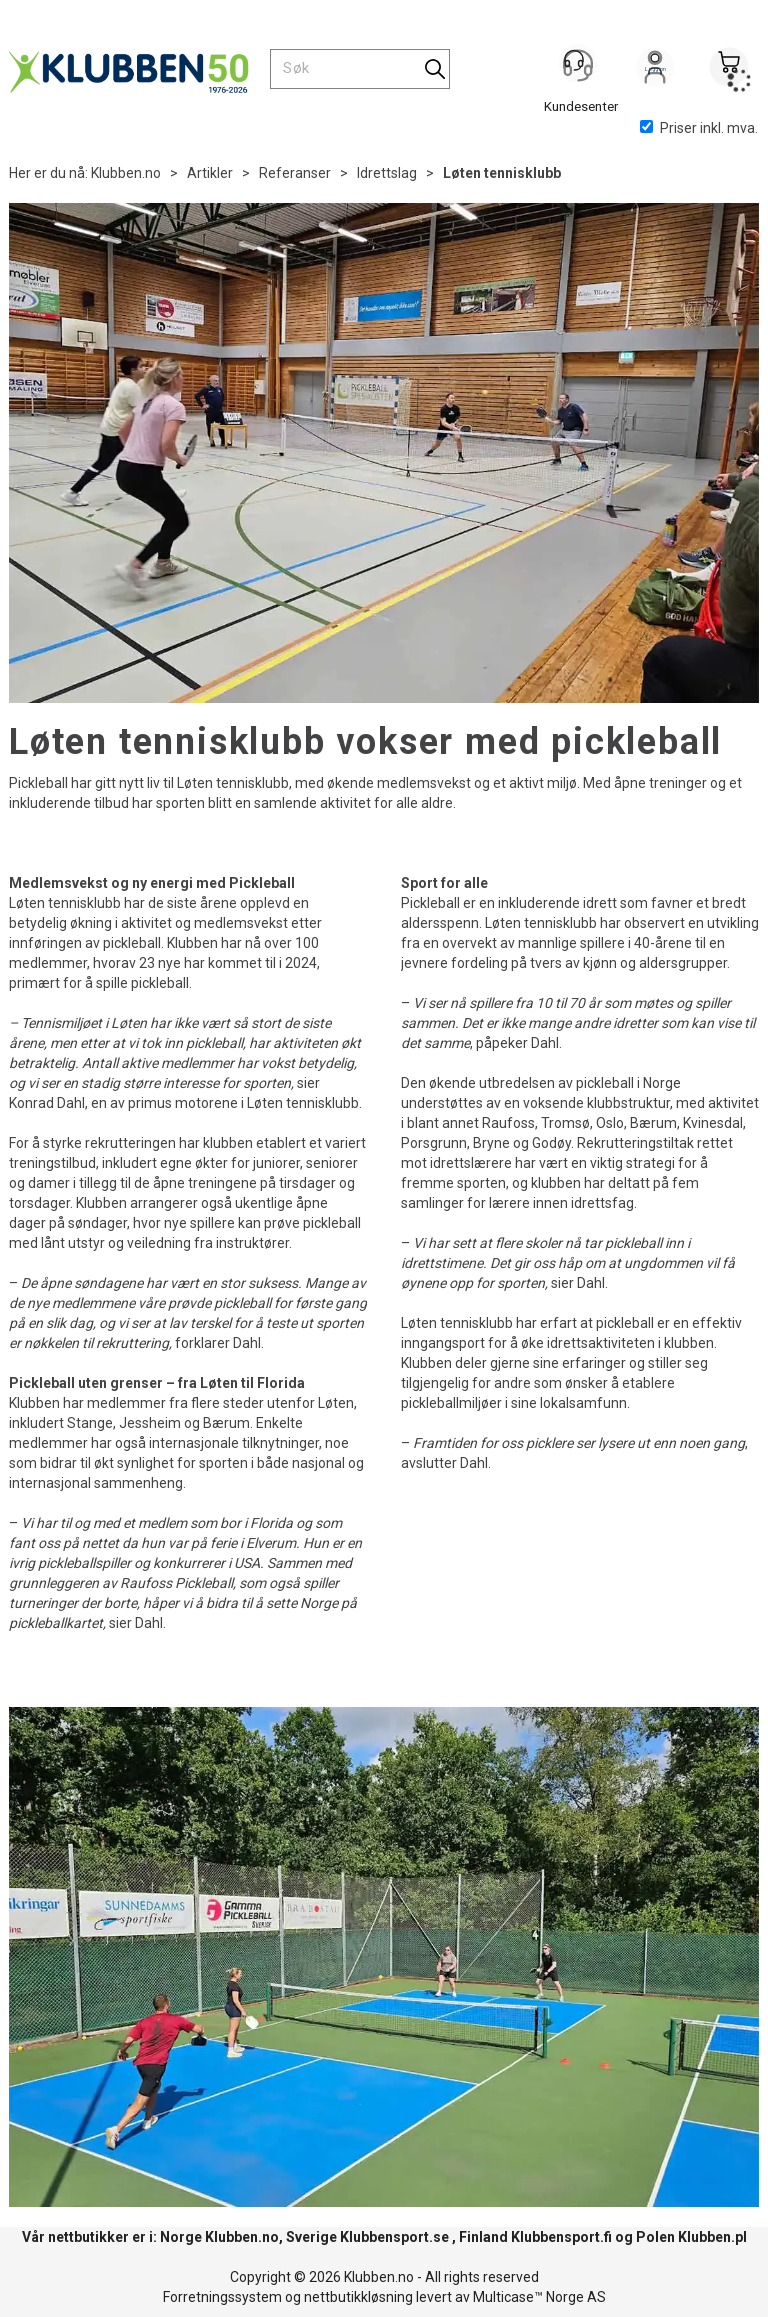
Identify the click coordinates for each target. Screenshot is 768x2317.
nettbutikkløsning (358, 2297)
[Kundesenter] (581, 69)
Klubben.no (126, 173)
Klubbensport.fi (561, 2237)
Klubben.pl (712, 2237)
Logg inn (655, 71)
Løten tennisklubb (502, 173)
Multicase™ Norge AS (539, 2297)
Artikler (210, 173)
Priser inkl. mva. (699, 128)
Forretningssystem (222, 2297)
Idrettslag (387, 173)
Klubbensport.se (394, 2237)
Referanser (295, 173)
